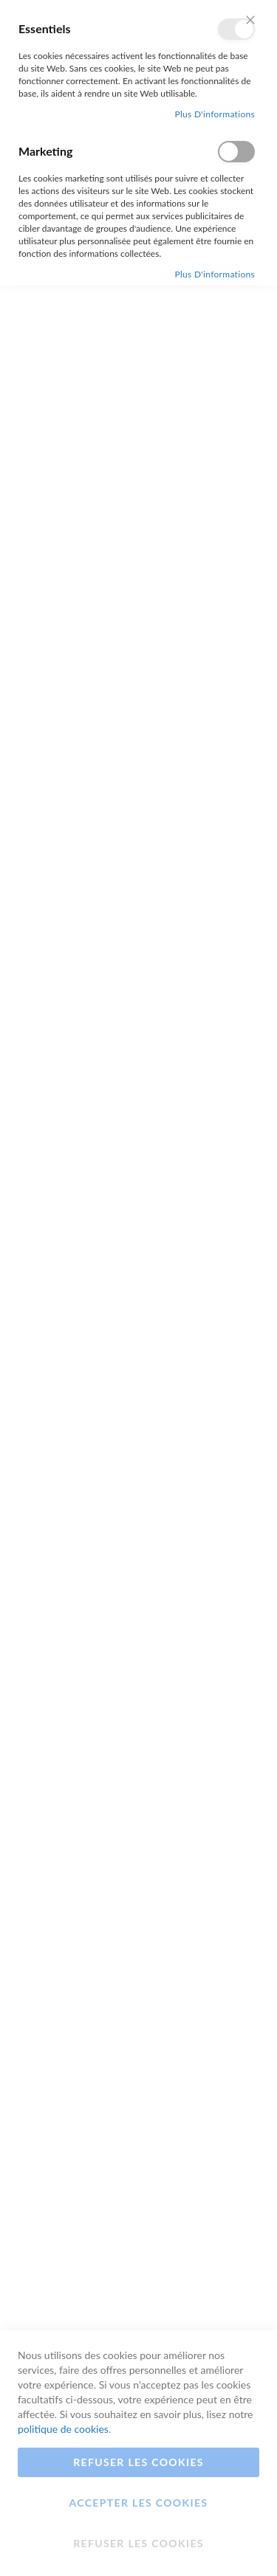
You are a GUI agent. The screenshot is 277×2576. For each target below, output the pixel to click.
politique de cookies (63, 2429)
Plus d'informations (214, 114)
